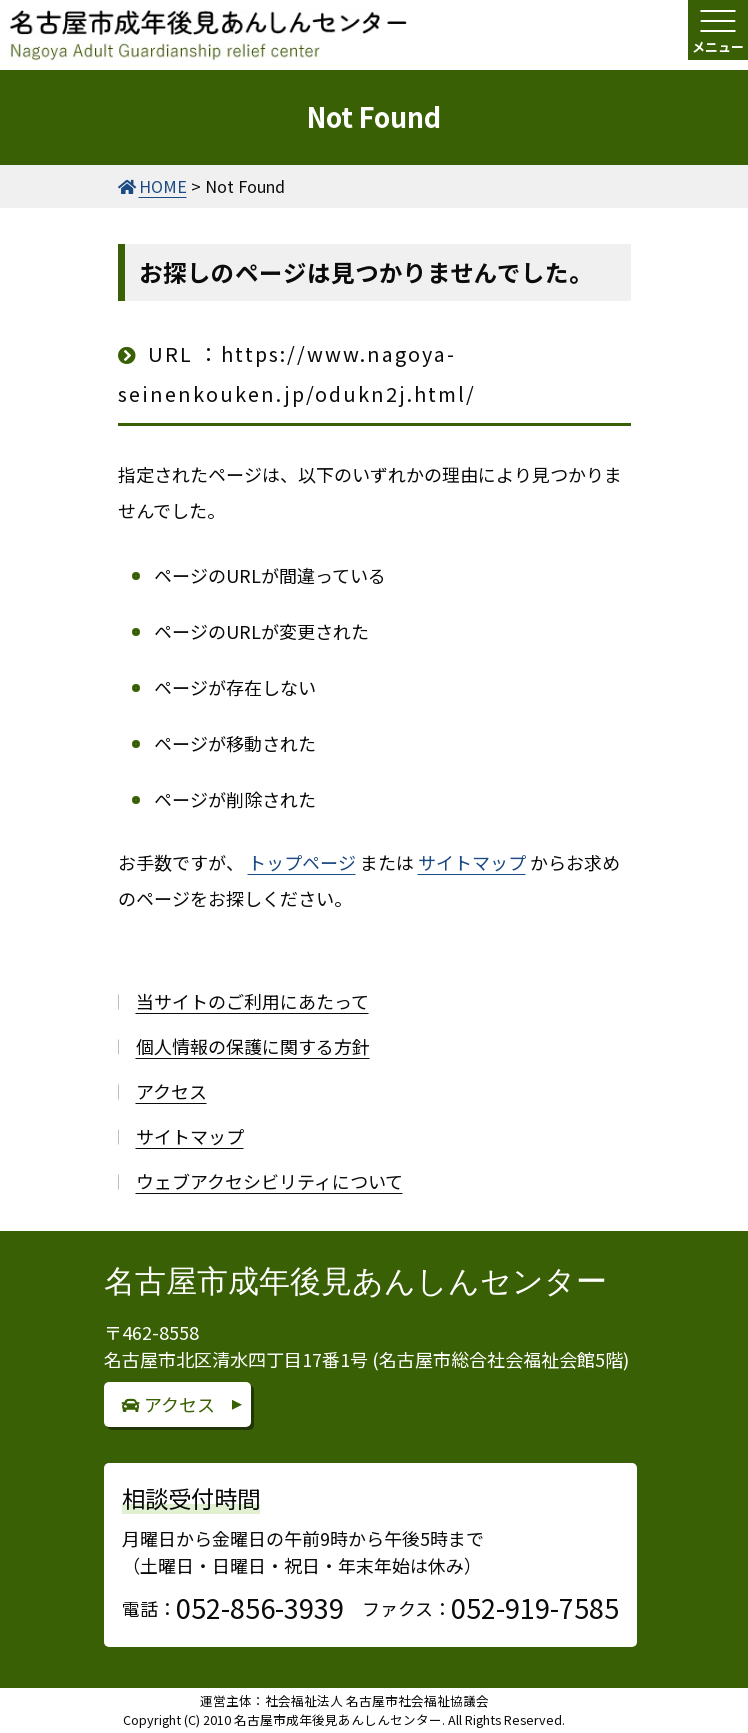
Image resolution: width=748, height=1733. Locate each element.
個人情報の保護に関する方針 (253, 1046)
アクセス (171, 1091)
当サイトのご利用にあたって (252, 1001)
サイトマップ (472, 862)
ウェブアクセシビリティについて (269, 1181)
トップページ (302, 862)
